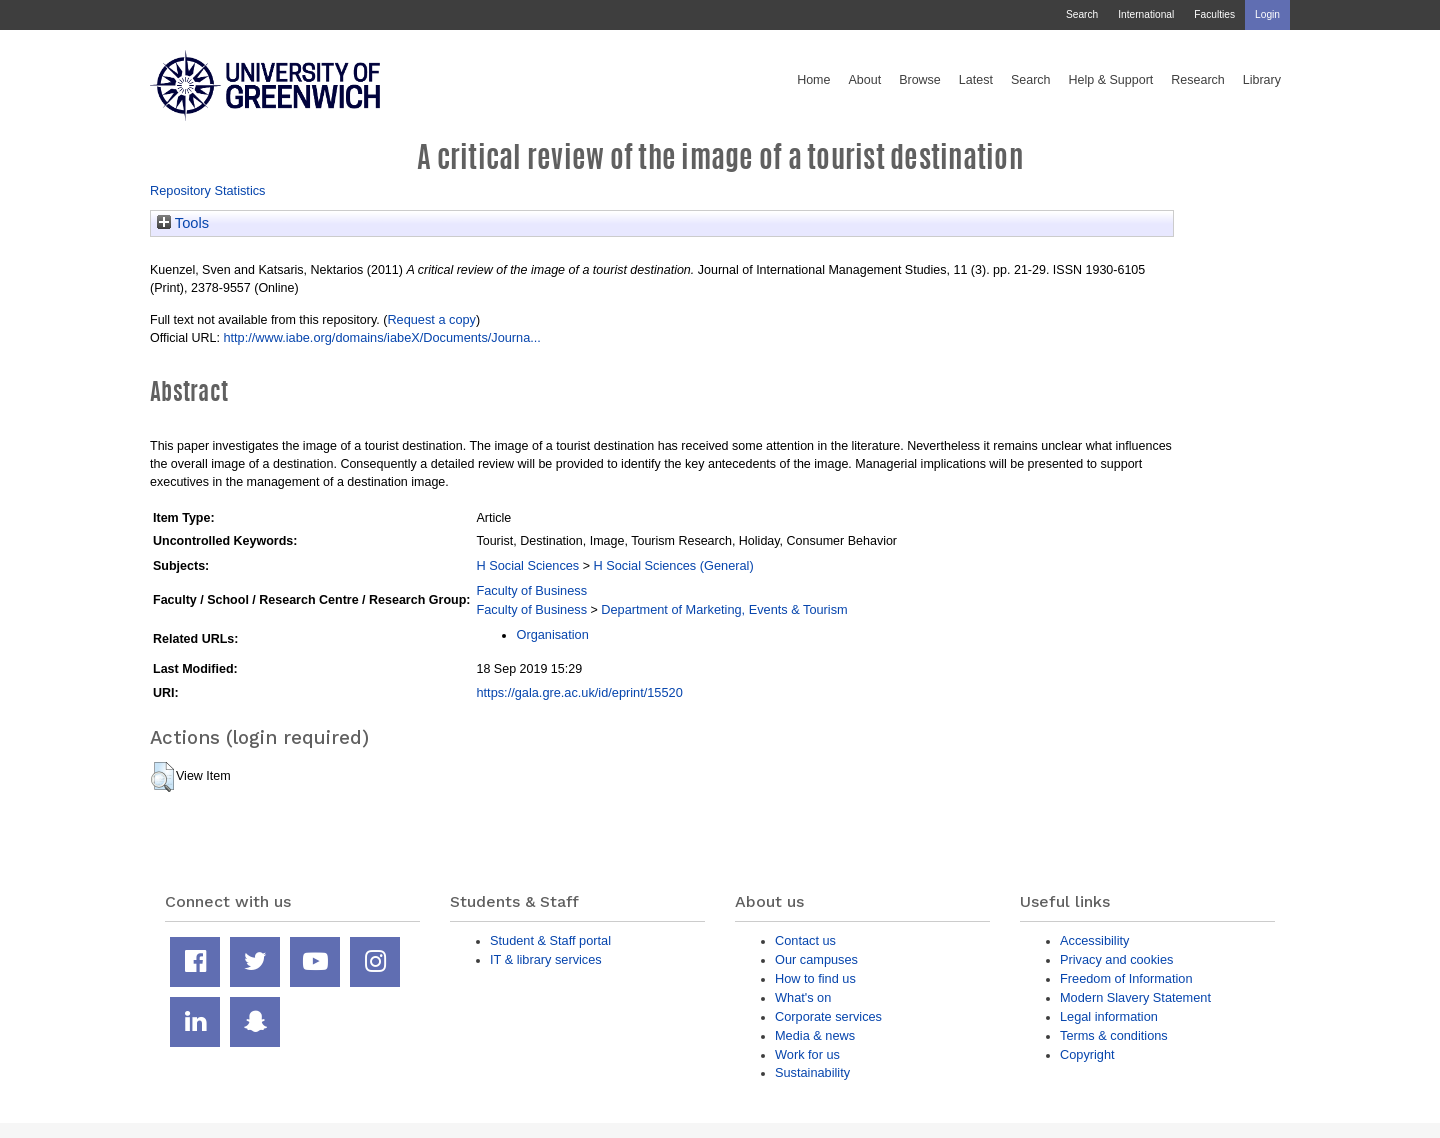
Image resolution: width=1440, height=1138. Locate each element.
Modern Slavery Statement (1135, 997)
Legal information (1109, 1016)
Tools (183, 223)
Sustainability (812, 1072)
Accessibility (1094, 940)
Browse (920, 80)
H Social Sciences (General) (673, 565)
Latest (976, 80)
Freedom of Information (1126, 978)
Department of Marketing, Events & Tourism (724, 609)
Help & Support (1111, 80)
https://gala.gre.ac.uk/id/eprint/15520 (579, 692)
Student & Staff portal (550, 940)
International (1146, 14)
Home (813, 80)
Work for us (807, 1054)
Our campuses (816, 959)
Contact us (805, 940)
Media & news (815, 1035)
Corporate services (828, 1016)
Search (1082, 14)
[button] (162, 777)
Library (1262, 80)
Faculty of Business (531, 590)
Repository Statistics (208, 190)
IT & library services (546, 959)
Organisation (552, 634)
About (864, 80)
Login (1267, 14)
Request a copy (431, 319)
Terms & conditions (1114, 1035)
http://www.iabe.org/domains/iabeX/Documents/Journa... (382, 337)
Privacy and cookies (1116, 959)
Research (1198, 80)
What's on (803, 997)
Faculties (1214, 14)
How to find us (815, 978)
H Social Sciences (527, 565)
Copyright (1087, 1054)
